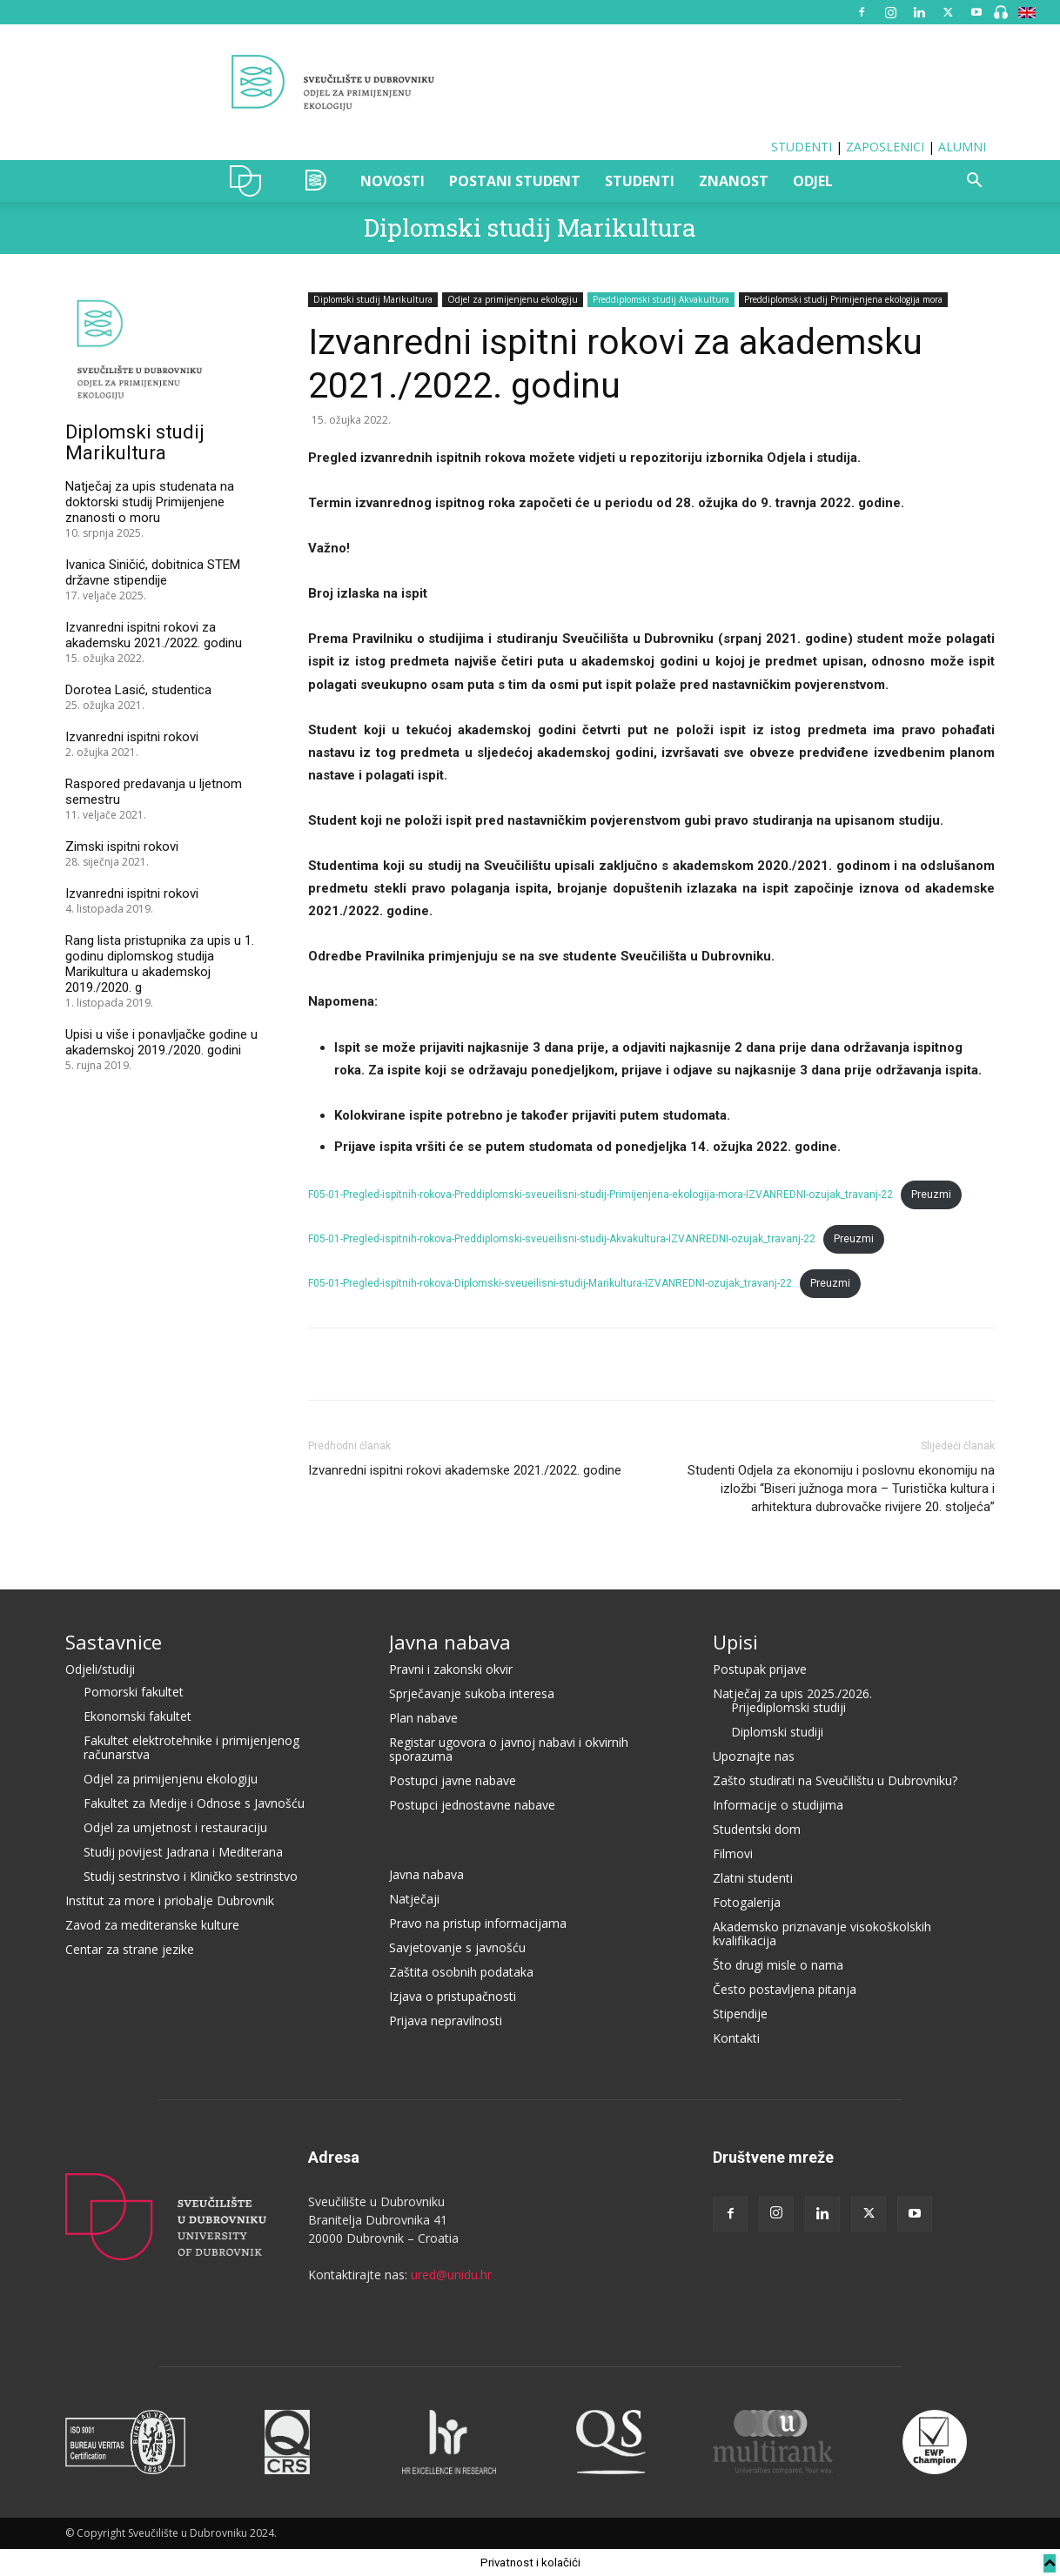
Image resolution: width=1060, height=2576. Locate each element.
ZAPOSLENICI (885, 146)
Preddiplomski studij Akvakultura (661, 299)
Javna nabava (450, 1642)
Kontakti (736, 2038)
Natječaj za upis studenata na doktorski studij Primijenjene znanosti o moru (149, 501)
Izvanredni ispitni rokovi (131, 737)
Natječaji (414, 1898)
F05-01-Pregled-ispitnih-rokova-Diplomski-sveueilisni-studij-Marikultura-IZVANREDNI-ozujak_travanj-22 (550, 1283)
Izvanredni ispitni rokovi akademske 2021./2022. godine (464, 1470)
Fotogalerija (747, 1902)
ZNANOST (733, 181)
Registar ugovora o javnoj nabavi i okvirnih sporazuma (508, 1749)
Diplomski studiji (777, 1731)
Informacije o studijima (778, 1805)
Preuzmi (931, 1194)
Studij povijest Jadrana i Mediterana (183, 1851)
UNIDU (250, 181)
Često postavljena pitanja (784, 1989)
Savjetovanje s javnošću (457, 1947)
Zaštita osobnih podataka (461, 1972)
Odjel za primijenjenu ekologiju (512, 299)
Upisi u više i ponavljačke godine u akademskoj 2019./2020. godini (161, 1042)
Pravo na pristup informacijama (478, 1923)
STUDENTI (801, 146)
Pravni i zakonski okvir (451, 1669)
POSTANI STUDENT (514, 181)
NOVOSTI (392, 181)
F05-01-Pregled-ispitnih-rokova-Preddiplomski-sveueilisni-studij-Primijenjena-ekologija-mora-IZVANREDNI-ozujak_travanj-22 (600, 1194)
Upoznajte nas (754, 1756)
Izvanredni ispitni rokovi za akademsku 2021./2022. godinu (153, 635)
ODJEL (813, 181)
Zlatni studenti (753, 1878)
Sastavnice (113, 1642)
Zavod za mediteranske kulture (152, 1925)
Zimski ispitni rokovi (121, 846)
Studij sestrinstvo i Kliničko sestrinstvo (191, 1876)
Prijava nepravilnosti (445, 2020)
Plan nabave (423, 1718)
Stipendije (740, 2013)
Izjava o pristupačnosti (452, 1996)
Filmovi (733, 1853)
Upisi (735, 1642)
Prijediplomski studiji (788, 1707)
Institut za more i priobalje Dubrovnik (169, 1900)
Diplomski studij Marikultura (530, 227)
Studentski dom (757, 1829)
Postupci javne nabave (452, 1780)
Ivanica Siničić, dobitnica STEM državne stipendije (152, 572)
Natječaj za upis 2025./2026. (792, 1693)
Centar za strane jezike (129, 1949)
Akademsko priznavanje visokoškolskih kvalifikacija (822, 1933)
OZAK (317, 181)
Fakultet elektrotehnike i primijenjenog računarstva (191, 1747)
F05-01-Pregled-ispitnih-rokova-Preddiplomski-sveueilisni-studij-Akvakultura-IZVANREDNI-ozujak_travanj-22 (561, 1239)
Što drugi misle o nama (778, 1965)
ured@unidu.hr (451, 2274)
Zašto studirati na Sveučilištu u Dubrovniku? (835, 1780)
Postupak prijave (760, 1669)
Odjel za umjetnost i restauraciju (175, 1827)
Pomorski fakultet (134, 1691)
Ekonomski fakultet (137, 1716)
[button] (974, 182)
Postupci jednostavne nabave (472, 1805)
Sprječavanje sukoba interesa (471, 1693)
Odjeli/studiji (100, 1669)
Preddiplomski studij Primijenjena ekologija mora (843, 299)
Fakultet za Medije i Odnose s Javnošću (194, 1803)
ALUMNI (962, 146)
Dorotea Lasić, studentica (138, 690)
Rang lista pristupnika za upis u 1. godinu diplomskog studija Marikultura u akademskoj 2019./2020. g (159, 964)
